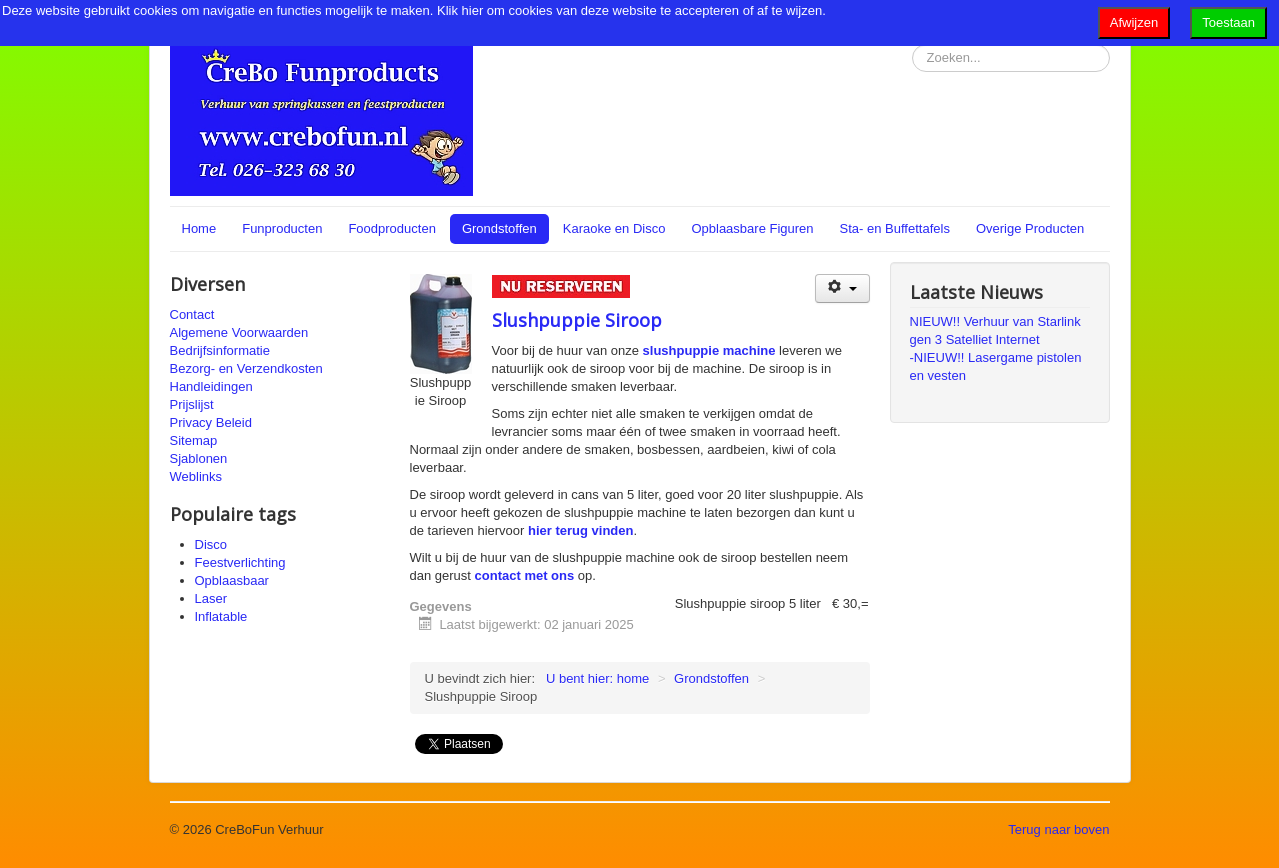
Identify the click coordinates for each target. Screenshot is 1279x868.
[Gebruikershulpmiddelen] (842, 288)
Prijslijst (192, 404)
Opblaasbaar (232, 580)
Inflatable (221, 616)
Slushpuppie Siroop (577, 320)
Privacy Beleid (211, 422)
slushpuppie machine (709, 350)
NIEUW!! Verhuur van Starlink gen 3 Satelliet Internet (995, 330)
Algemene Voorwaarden (239, 332)
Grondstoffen (499, 228)
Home (199, 228)
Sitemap (194, 440)
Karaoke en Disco (614, 228)
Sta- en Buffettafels (895, 228)
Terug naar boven (1058, 829)
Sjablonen (199, 458)
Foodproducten (391, 228)
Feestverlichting (240, 562)
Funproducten (282, 228)
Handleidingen (211, 386)
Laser (211, 598)
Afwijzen (1134, 22)
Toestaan (1228, 22)
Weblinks (196, 476)
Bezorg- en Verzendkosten (246, 368)
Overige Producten (1030, 228)
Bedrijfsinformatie (220, 350)
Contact (192, 314)
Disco (211, 544)
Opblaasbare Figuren (752, 228)
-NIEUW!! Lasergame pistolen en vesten (996, 366)
